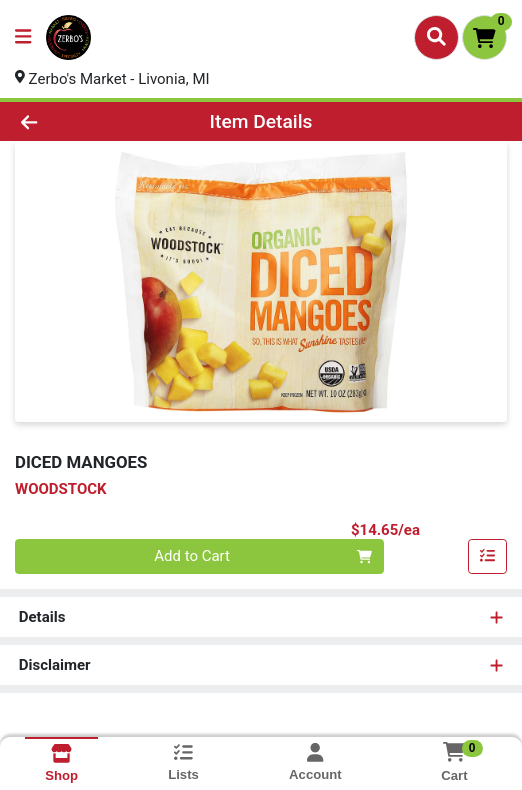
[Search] (436, 37)
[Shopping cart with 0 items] (484, 37)
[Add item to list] (488, 557)
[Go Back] (76, 121)
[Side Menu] (23, 37)
